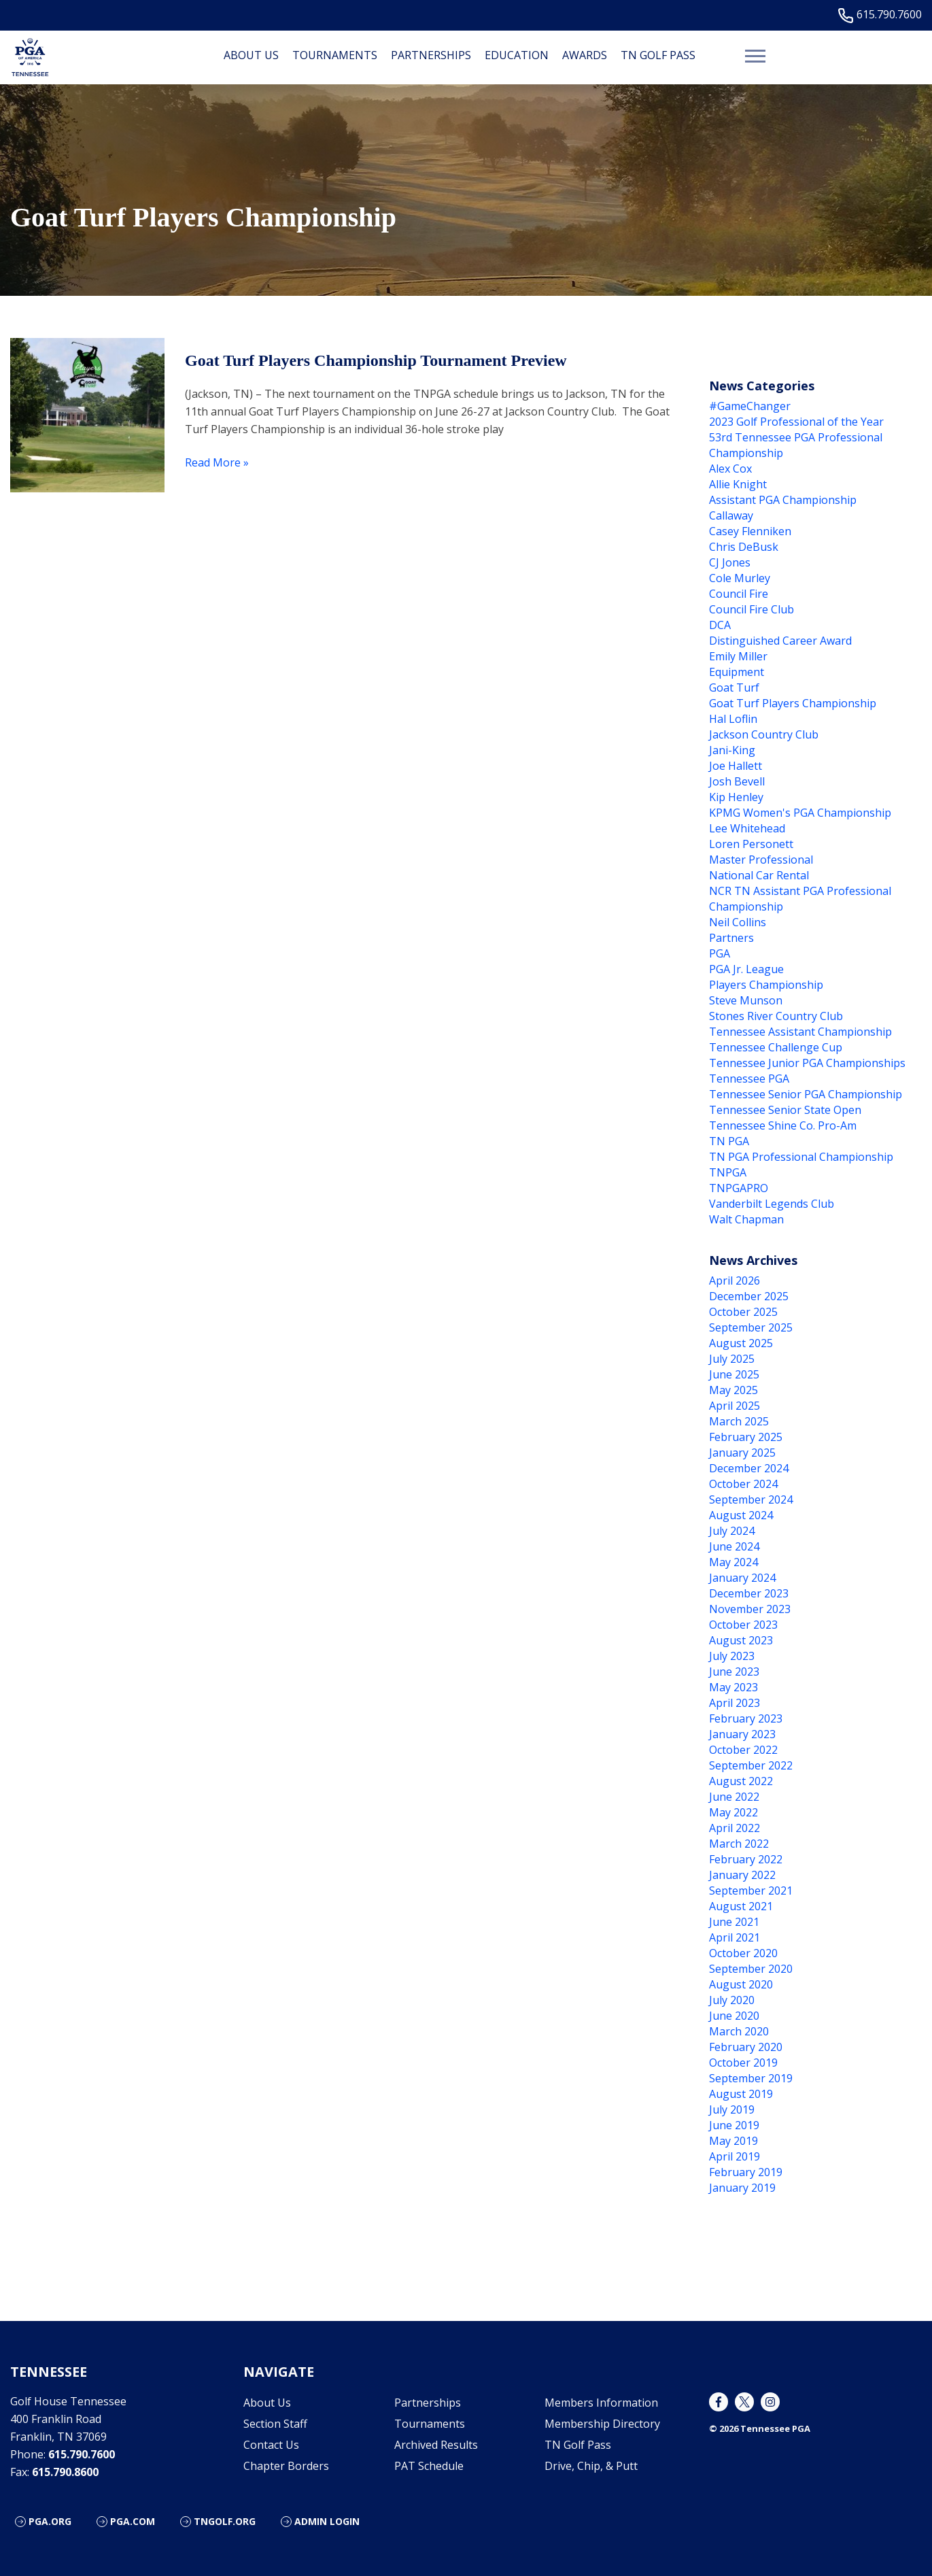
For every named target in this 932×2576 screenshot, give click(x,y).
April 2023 (734, 1702)
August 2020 (741, 1984)
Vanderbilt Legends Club (771, 1203)
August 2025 (741, 1343)
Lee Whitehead (747, 828)
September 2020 (751, 1968)
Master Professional (761, 859)
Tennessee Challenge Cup (775, 1047)
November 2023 (750, 1608)
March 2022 (739, 1843)
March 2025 (739, 1421)
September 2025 (751, 1327)
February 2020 (745, 2046)
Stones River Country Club (776, 1016)
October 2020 (743, 1953)
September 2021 (751, 1890)
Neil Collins (737, 922)
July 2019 (732, 2109)
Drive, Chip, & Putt (591, 2465)
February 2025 (745, 1436)
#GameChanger (750, 406)
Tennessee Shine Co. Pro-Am (783, 1125)
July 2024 (732, 1530)
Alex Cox (730, 468)
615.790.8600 (65, 2471)
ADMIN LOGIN (327, 2521)
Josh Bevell (737, 781)
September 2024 (751, 1499)
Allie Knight (738, 484)
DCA (720, 624)
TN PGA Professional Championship (801, 1156)
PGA (719, 953)
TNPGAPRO (738, 1188)
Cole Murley (739, 578)
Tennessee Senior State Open (785, 1109)
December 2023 (749, 1593)
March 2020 (739, 2031)
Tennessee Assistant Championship (800, 1031)
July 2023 (732, 1655)
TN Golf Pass (658, 55)
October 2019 (743, 2062)
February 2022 (745, 1859)
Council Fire (738, 593)
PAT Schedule (429, 2465)
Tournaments (334, 55)
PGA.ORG (50, 2521)
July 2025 (732, 1358)
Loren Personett (751, 843)
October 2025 (743, 1311)
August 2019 (741, 2093)
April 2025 (734, 1405)
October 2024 (743, 1483)
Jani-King (732, 750)
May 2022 (733, 1812)
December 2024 (749, 1468)
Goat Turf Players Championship (792, 703)
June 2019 (734, 2125)
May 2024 (733, 1562)
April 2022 (734, 1827)
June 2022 (734, 1796)
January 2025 (742, 1452)
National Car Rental (759, 875)
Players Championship (766, 984)
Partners (731, 937)
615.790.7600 (883, 14)
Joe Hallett (735, 765)
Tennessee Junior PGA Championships (807, 1062)
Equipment (736, 671)
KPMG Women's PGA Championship (800, 812)
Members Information (601, 2402)
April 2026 (734, 1280)
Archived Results (436, 2444)
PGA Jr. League (746, 969)
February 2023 (745, 1718)
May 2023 (733, 1687)
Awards (584, 55)
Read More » (217, 462)
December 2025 (749, 1296)
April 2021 (734, 1937)
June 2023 (734, 1671)
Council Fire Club (751, 609)
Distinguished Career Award (780, 640)
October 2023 (743, 1624)
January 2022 (742, 1874)
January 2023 (742, 1734)
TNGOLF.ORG (225, 2521)
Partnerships (431, 55)
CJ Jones (729, 562)
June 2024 (734, 1546)
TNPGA (727, 1172)
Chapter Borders (286, 2465)
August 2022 (741, 1781)
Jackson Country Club (763, 734)
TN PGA (729, 1141)
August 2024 (741, 1515)
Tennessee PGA (749, 1078)
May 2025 (733, 1390)
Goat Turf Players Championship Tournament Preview (376, 360)
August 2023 (741, 1640)
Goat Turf (734, 687)
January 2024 (742, 1577)
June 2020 (734, 2015)
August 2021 (741, 1906)
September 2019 (751, 2078)
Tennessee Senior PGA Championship (805, 1094)
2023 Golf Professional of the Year (796, 421)
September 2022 (751, 1765)
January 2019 (742, 2187)
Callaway (731, 515)
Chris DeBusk (743, 546)
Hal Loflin (733, 718)
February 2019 (745, 2172)
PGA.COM (132, 2521)
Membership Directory (602, 2423)
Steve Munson (745, 1000)
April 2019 (734, 2156)
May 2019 (733, 2140)
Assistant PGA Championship (783, 499)
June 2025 (734, 1374)
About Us (251, 55)
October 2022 (743, 1749)
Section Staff (275, 2423)
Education (517, 55)
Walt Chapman (746, 1219)
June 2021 (734, 1921)
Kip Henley (736, 797)
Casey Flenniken (750, 531)
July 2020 (732, 2000)
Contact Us (271, 2444)
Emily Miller (738, 656)
